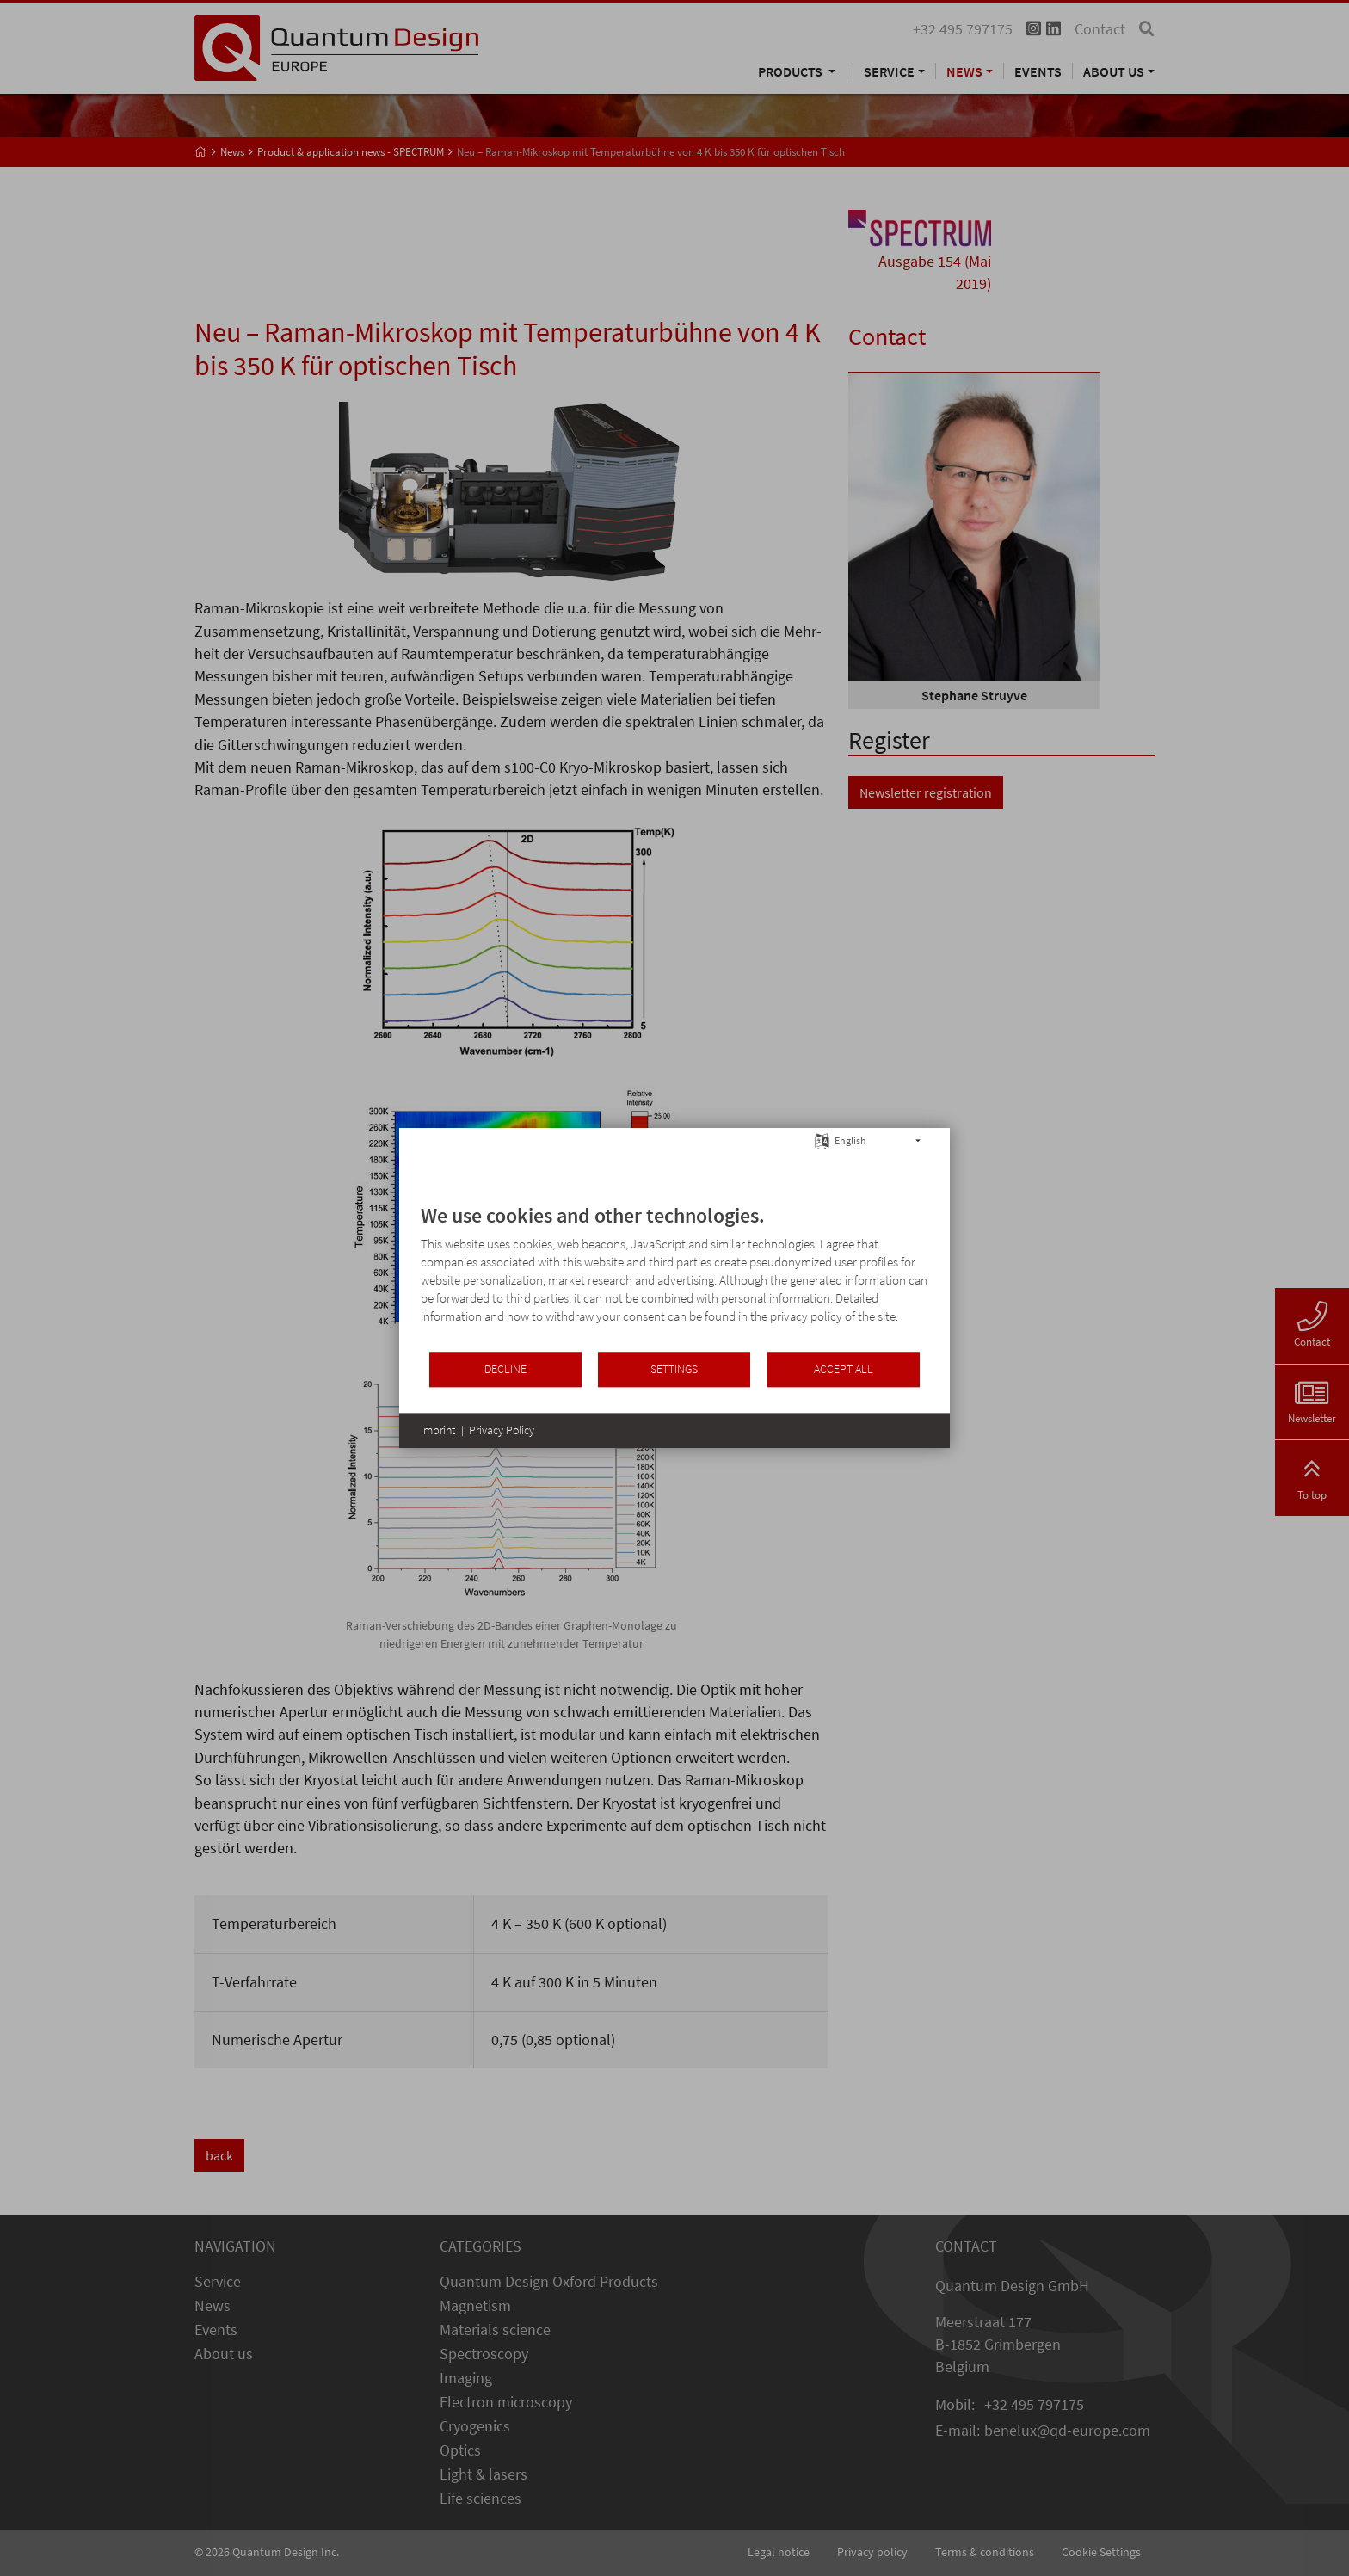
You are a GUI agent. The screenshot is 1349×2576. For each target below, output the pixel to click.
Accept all (843, 1369)
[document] (674, 1276)
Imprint (438, 1430)
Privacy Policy (501, 1430)
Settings (674, 1369)
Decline (505, 1369)
